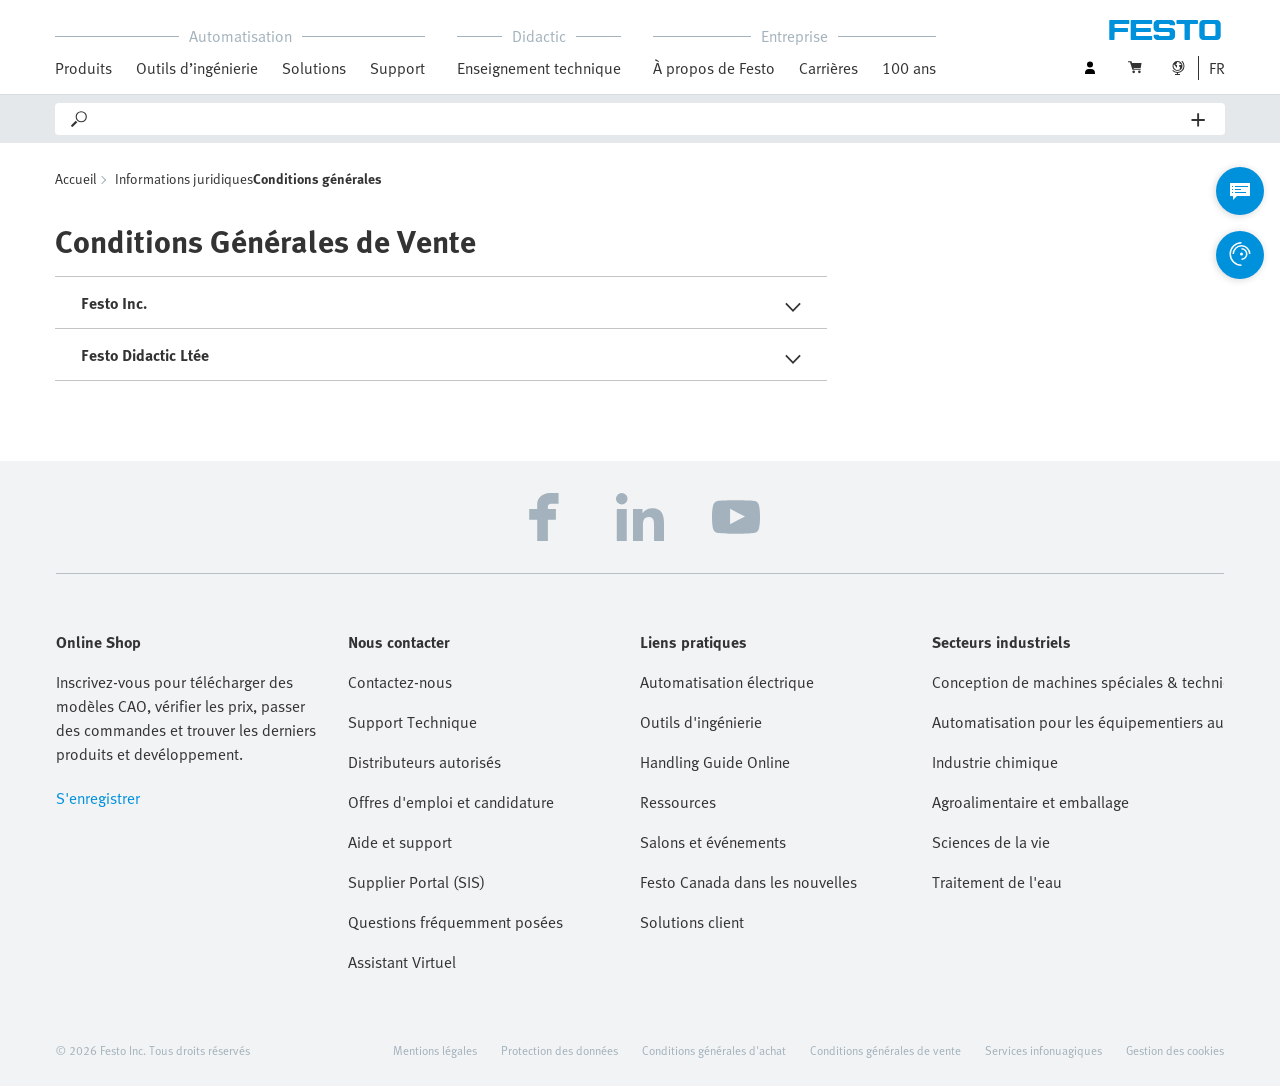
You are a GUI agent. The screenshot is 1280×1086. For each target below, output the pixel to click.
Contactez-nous (400, 682)
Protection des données (559, 1050)
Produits (83, 68)
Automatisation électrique (727, 682)
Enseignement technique (539, 68)
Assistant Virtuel (402, 962)
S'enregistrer (98, 798)
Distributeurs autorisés (424, 762)
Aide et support (400, 842)
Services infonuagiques (1043, 1050)
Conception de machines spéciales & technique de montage (1078, 682)
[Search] (641, 119)
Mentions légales (435, 1050)
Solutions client (692, 922)
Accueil (75, 178)
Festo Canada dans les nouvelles (748, 882)
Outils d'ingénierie (701, 722)
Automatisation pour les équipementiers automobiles (1078, 722)
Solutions (314, 68)
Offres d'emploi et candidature (451, 802)
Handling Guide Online (715, 762)
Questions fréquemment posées (455, 922)
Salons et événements (713, 842)
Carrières (828, 68)
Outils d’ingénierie (197, 68)
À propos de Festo (714, 68)
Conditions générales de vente (885, 1050)
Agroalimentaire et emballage (1030, 802)
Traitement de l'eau (997, 882)
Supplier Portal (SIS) (416, 882)
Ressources (678, 802)
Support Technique (412, 722)
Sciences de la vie (991, 842)
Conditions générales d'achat (714, 1050)
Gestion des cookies (1175, 1050)
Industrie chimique (995, 762)
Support (397, 68)
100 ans (909, 68)
